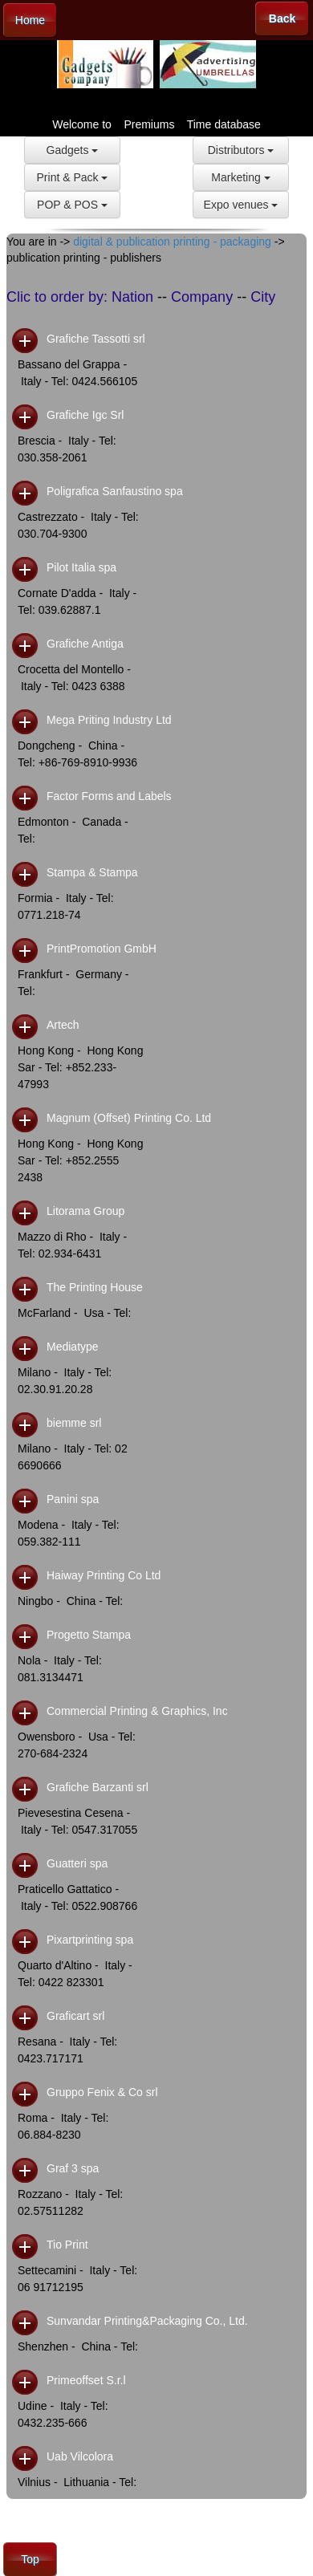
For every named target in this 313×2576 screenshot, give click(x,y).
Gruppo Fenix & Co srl (102, 2092)
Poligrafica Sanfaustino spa (115, 491)
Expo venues (241, 204)
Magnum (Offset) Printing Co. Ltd (129, 1117)
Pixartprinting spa (90, 1939)
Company (202, 297)
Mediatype (73, 1346)
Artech (63, 1024)
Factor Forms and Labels (109, 796)
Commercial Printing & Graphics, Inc (137, 1710)
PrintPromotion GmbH (101, 948)
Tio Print (67, 2244)
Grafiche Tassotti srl (96, 338)
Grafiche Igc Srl (85, 414)
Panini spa (73, 1499)
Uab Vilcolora (80, 2456)
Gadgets (73, 150)
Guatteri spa (77, 1863)
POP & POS (72, 204)
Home (30, 20)
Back (282, 18)
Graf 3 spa (73, 2168)
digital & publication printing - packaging (172, 241)
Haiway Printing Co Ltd (104, 1575)
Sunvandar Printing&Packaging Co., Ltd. (147, 2320)
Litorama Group (85, 1211)
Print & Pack (72, 177)
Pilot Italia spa (81, 567)
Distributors (241, 150)
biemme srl (74, 1422)
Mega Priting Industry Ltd (109, 719)
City (262, 297)
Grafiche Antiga (85, 643)
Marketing (240, 177)
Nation (132, 297)
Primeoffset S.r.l (86, 2380)
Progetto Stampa (89, 1634)
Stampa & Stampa (92, 872)
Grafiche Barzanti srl (97, 1787)
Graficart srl (75, 2015)
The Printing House (95, 1287)
